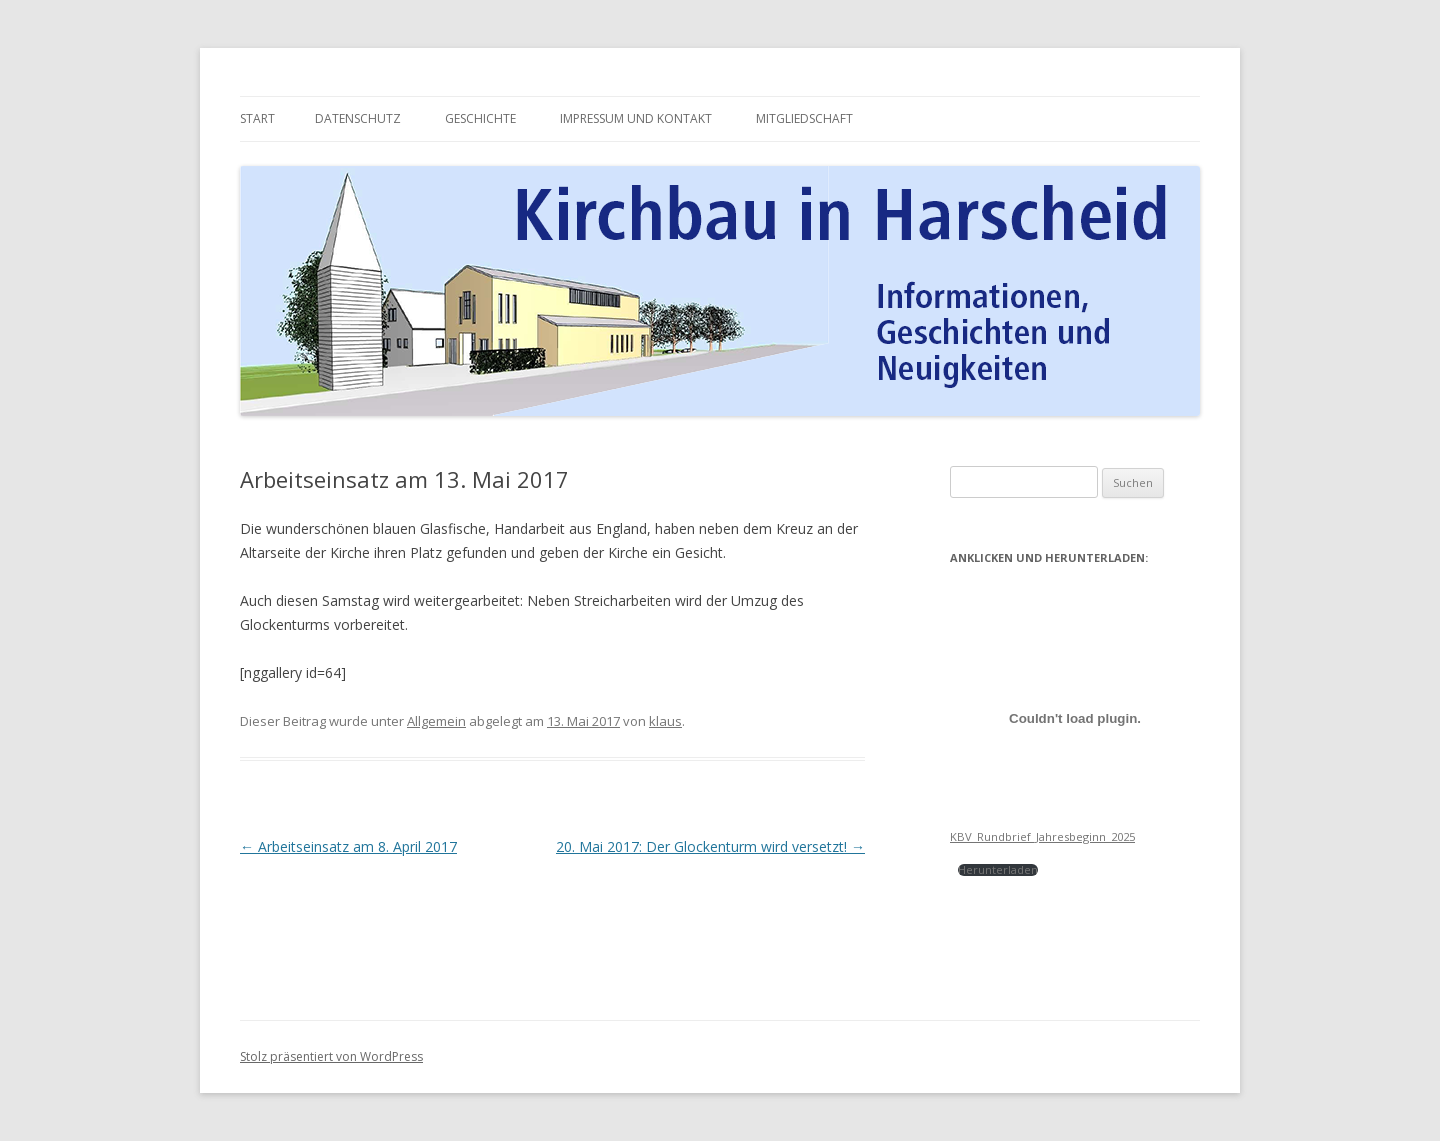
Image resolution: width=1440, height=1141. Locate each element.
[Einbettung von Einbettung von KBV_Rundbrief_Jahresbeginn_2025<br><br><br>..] (1075, 718)
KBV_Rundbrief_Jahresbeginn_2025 (1042, 836)
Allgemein (436, 721)
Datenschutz (358, 118)
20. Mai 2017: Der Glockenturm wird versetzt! (710, 846)
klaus (665, 721)
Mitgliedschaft (804, 118)
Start (257, 118)
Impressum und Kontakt (636, 118)
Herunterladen (998, 869)
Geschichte (480, 118)
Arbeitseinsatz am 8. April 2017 (348, 846)
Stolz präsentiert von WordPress (331, 1056)
